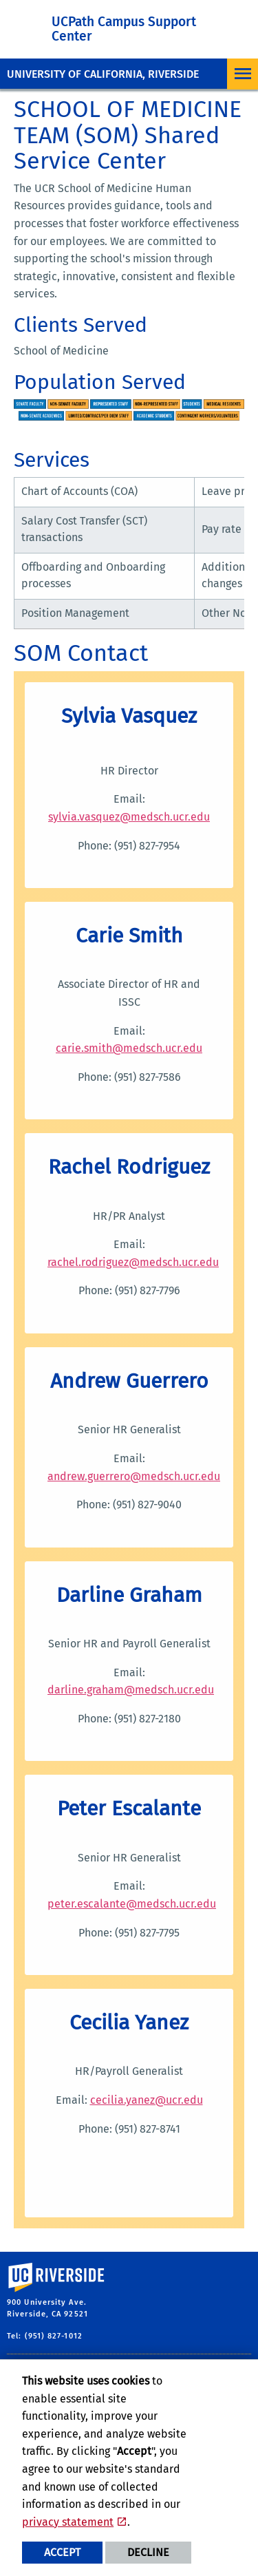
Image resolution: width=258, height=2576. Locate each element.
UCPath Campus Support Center (124, 29)
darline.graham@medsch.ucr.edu (130, 1689)
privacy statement (68, 2522)
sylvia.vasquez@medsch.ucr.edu (129, 816)
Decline (148, 2552)
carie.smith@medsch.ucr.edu (129, 1048)
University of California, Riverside (103, 74)
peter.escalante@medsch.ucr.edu (131, 1903)
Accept (62, 2552)
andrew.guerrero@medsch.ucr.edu (133, 1476)
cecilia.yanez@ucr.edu (146, 2100)
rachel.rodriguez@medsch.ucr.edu (133, 1262)
